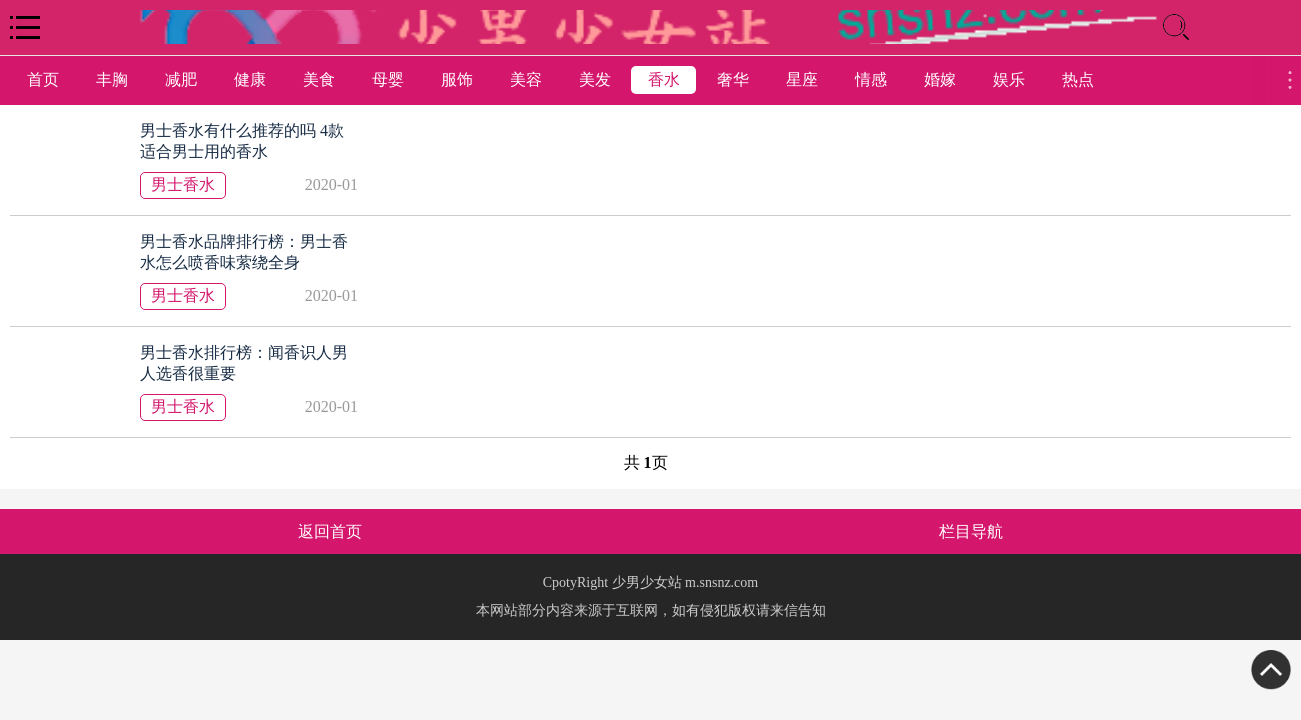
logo (650, 27)
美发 (595, 79)
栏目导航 (971, 531)
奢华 (733, 79)
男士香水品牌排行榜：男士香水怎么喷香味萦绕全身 (244, 252)
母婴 (388, 79)
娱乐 (1009, 79)
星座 (802, 79)
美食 (319, 79)
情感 (871, 79)
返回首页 (330, 531)
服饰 (457, 79)
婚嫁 (940, 79)
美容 (526, 79)
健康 (250, 79)
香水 (664, 79)
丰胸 (112, 79)
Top (1271, 670)
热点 (1078, 79)
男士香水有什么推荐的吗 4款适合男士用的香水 (242, 141)
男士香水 (183, 184)
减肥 (181, 79)
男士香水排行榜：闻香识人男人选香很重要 (244, 363)
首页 (43, 79)
